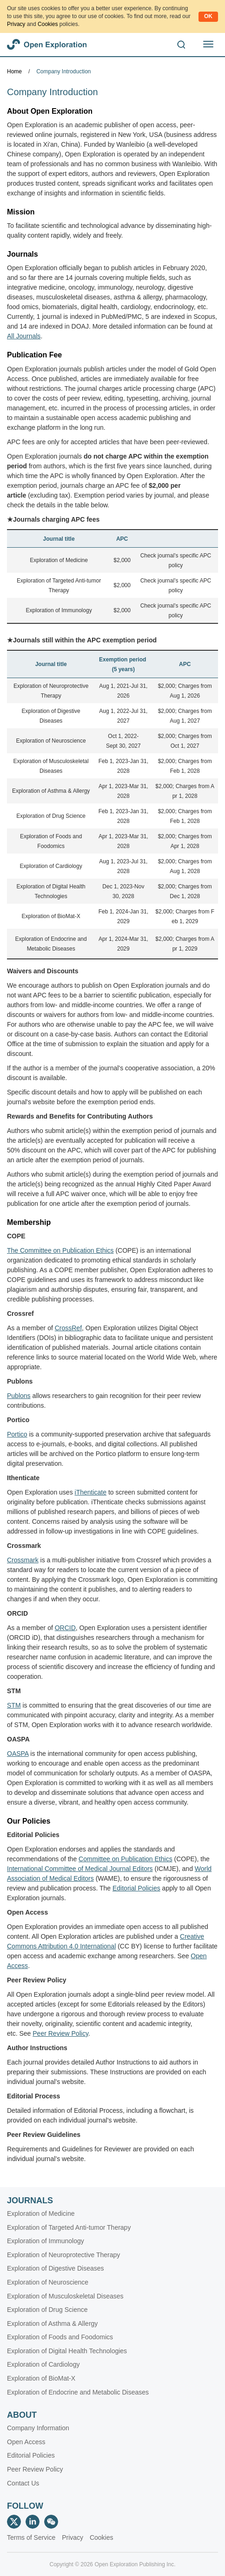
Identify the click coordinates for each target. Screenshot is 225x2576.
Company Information (38, 2428)
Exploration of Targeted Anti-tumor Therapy (69, 2227)
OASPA (17, 1753)
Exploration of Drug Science (51, 816)
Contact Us (23, 2483)
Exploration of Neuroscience (51, 741)
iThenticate (90, 1492)
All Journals (23, 336)
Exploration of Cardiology (51, 866)
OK (208, 16)
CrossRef (68, 1328)
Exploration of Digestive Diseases (55, 2268)
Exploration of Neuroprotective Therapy (63, 2255)
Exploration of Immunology (59, 610)
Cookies (48, 24)
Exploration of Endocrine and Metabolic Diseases (78, 2392)
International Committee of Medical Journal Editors (80, 1868)
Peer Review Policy (35, 2469)
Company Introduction (63, 71)
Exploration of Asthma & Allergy (51, 791)
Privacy (16, 24)
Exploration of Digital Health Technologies (67, 2351)
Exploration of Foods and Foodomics (60, 2337)
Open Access (26, 2442)
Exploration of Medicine (59, 560)
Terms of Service (31, 2537)
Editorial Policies (136, 1888)
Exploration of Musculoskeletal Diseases (65, 2296)
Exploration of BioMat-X (51, 916)
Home (14, 71)
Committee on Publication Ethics (125, 1859)
